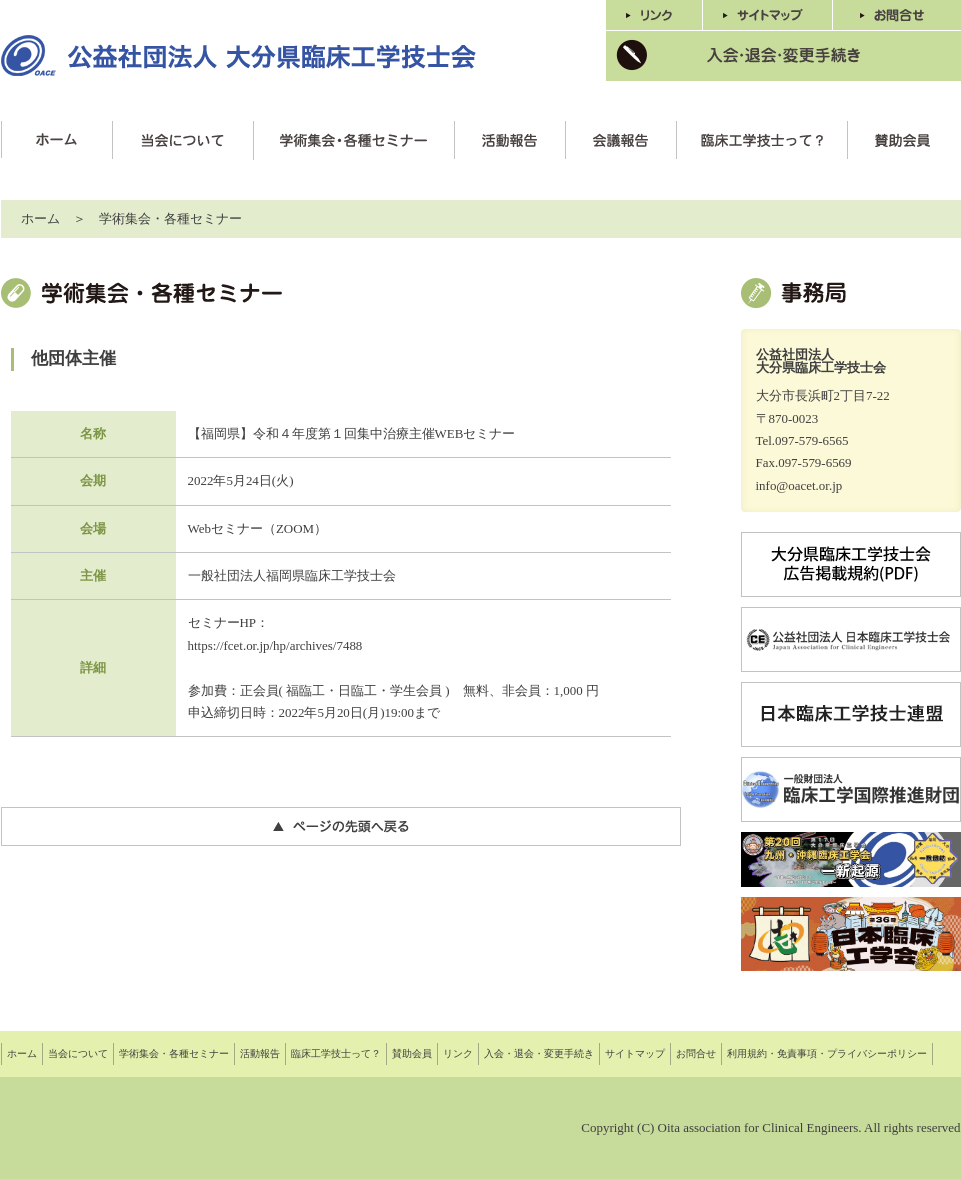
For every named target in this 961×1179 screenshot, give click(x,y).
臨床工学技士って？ (336, 1053)
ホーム (40, 218)
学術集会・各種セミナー (174, 1053)
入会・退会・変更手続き (539, 1053)
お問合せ (696, 1053)
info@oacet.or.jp (799, 485)
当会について (78, 1053)
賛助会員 (412, 1053)
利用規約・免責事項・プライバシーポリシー (827, 1053)
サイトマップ (635, 1053)
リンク (458, 1053)
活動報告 (260, 1053)
